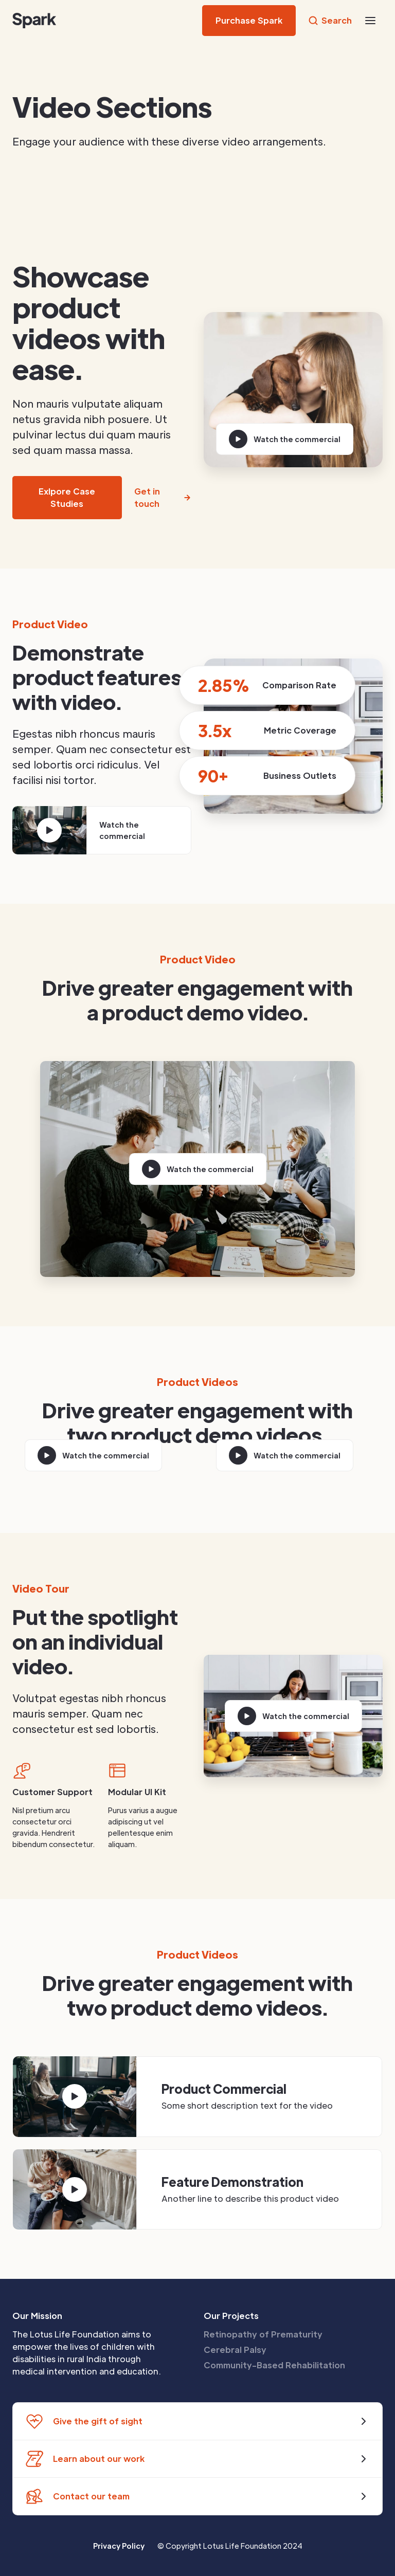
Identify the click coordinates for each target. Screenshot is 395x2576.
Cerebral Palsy (235, 2349)
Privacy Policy (119, 2545)
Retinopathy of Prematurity (263, 2334)
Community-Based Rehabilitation (274, 2365)
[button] (370, 20)
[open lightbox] (284, 439)
